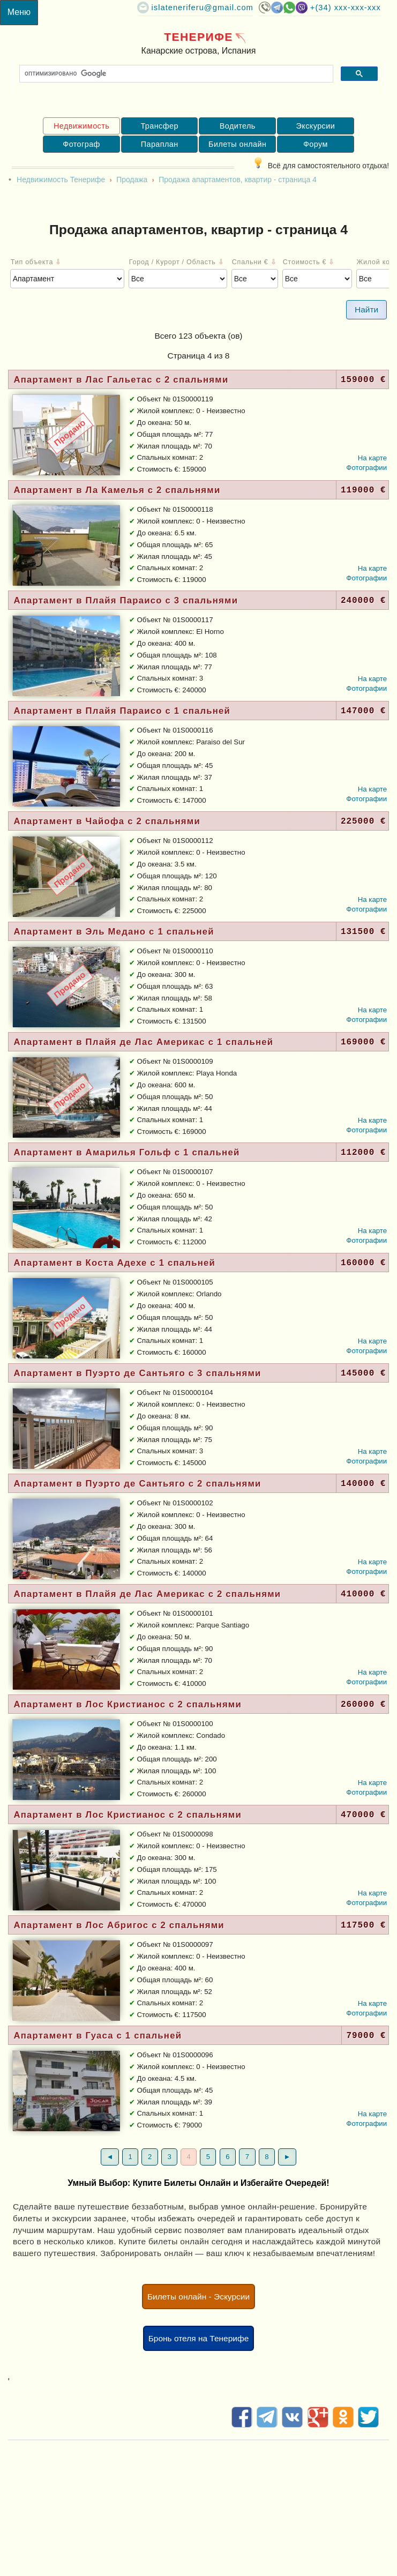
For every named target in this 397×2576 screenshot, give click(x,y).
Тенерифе (198, 37)
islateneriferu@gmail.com (202, 7)
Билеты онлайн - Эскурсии (198, 2296)
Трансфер (159, 126)
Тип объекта (36, 262)
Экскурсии (315, 126)
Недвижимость (81, 126)
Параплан (159, 144)
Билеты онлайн (237, 144)
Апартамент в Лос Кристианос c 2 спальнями (127, 1704)
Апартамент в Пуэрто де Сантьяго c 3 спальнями (137, 1373)
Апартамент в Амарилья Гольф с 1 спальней (126, 1152)
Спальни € (254, 262)
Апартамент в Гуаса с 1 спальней (97, 2035)
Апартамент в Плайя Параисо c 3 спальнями (125, 600)
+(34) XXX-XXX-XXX (345, 7)
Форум (315, 144)
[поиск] (175, 74)
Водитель (238, 126)
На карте (372, 458)
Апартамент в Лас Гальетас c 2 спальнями (120, 380)
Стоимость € (309, 262)
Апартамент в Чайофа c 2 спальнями (106, 821)
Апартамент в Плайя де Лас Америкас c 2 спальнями (147, 1594)
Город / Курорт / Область (176, 262)
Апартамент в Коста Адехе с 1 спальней (114, 1263)
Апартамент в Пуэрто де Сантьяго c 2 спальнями (137, 1484)
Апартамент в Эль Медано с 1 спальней (113, 932)
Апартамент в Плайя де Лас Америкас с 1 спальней (143, 1042)
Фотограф (81, 144)
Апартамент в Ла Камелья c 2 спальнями (116, 490)
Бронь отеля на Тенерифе (198, 2338)
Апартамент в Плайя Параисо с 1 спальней (121, 711)
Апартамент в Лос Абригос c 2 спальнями (118, 1925)
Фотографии (366, 468)
